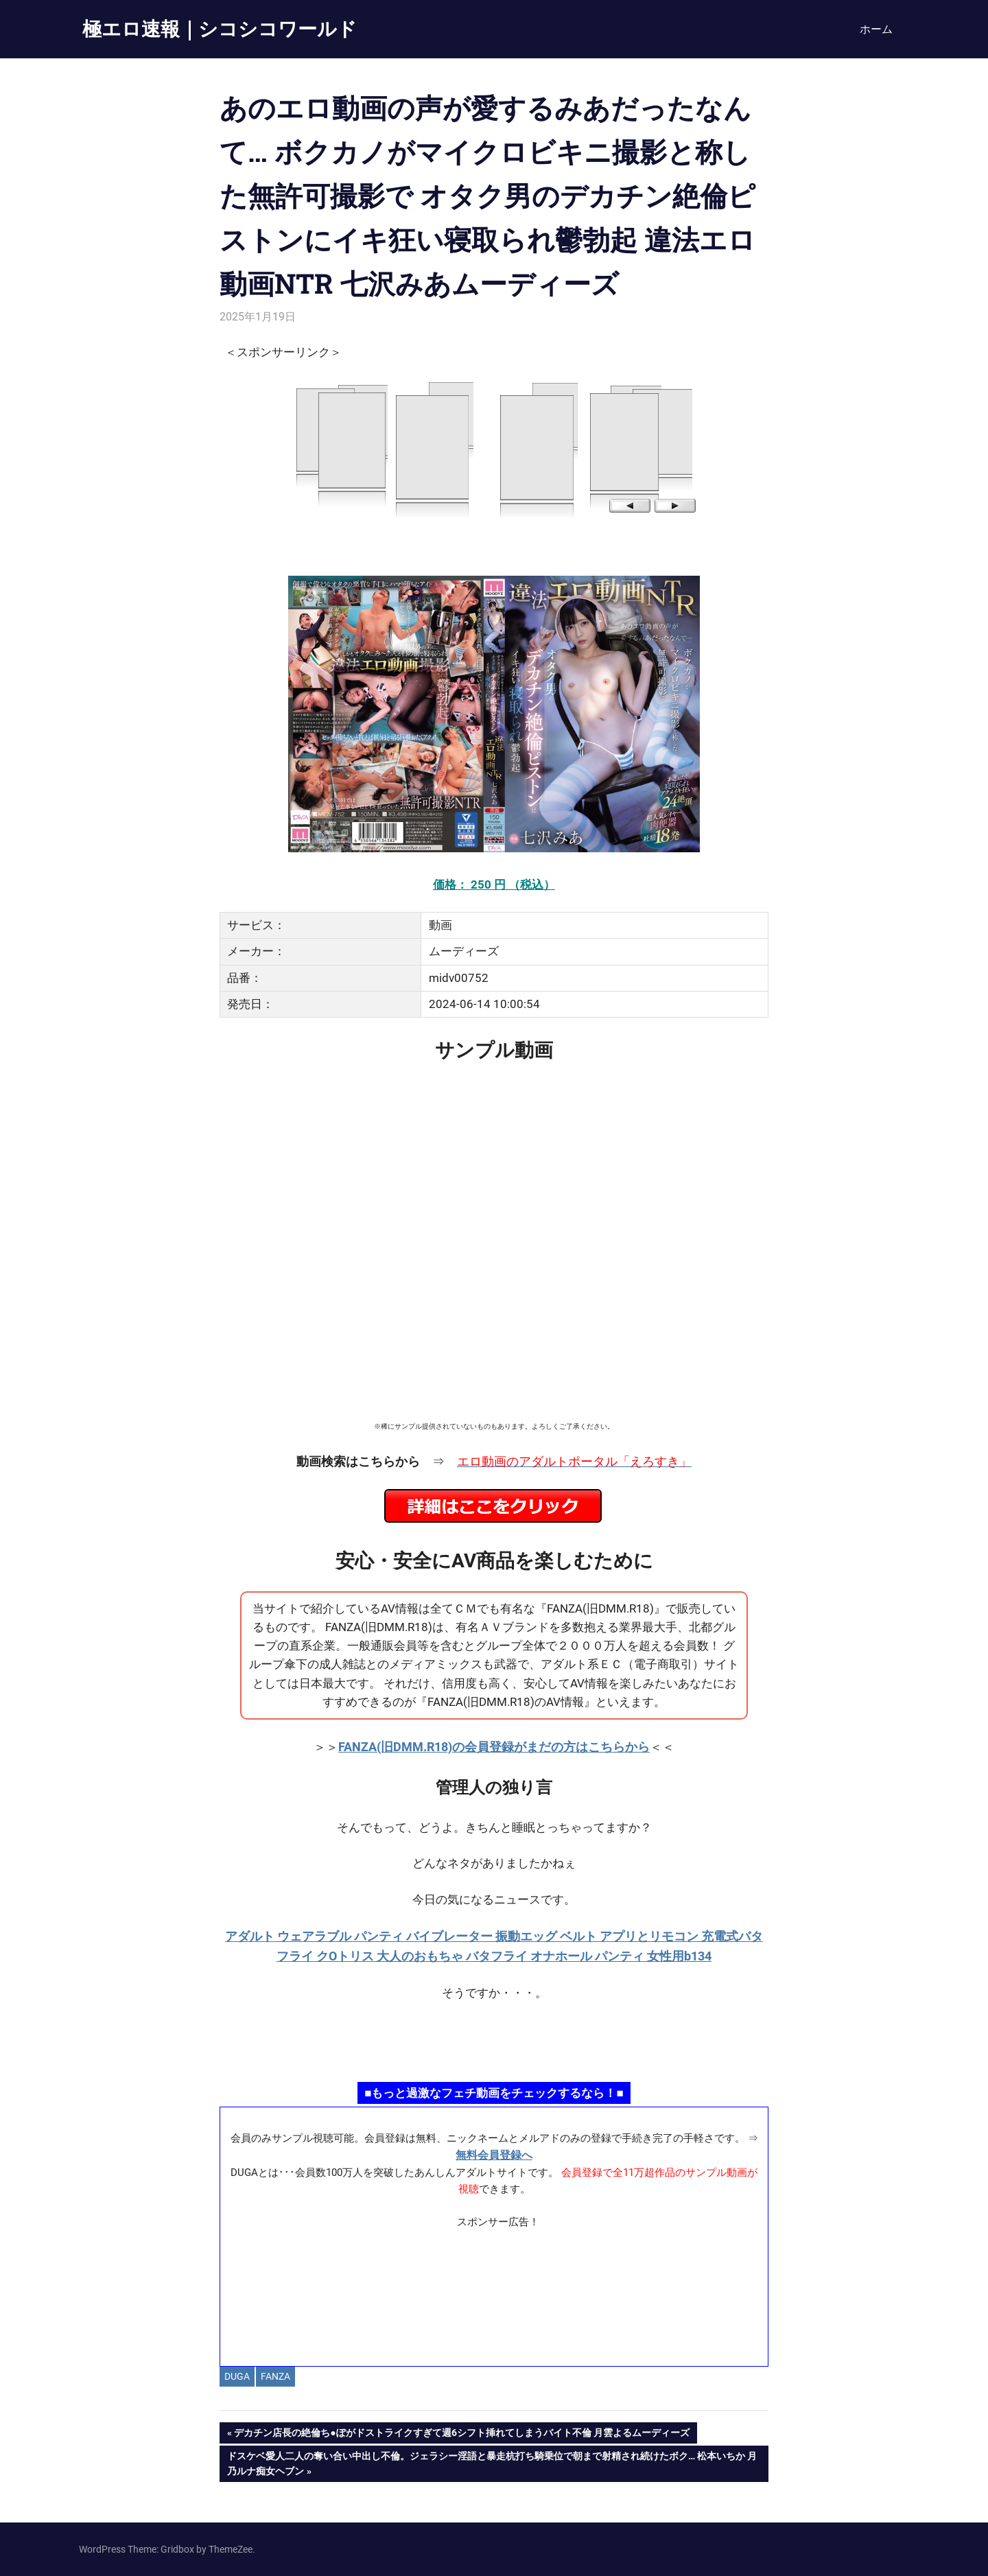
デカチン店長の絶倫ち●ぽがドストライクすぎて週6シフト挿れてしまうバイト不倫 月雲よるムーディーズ (461, 2434)
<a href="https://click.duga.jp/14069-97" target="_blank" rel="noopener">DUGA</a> (494, 448)
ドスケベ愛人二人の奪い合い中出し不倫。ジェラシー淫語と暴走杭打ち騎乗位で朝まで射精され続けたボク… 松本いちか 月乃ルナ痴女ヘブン (491, 2462)
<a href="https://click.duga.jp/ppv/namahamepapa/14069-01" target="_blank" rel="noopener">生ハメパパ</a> (494, 2040)
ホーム (876, 29)
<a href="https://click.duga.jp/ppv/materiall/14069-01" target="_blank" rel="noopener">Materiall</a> (494, 2292)
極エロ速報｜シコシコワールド (219, 28)
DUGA (237, 2376)
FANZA (275, 2376)
